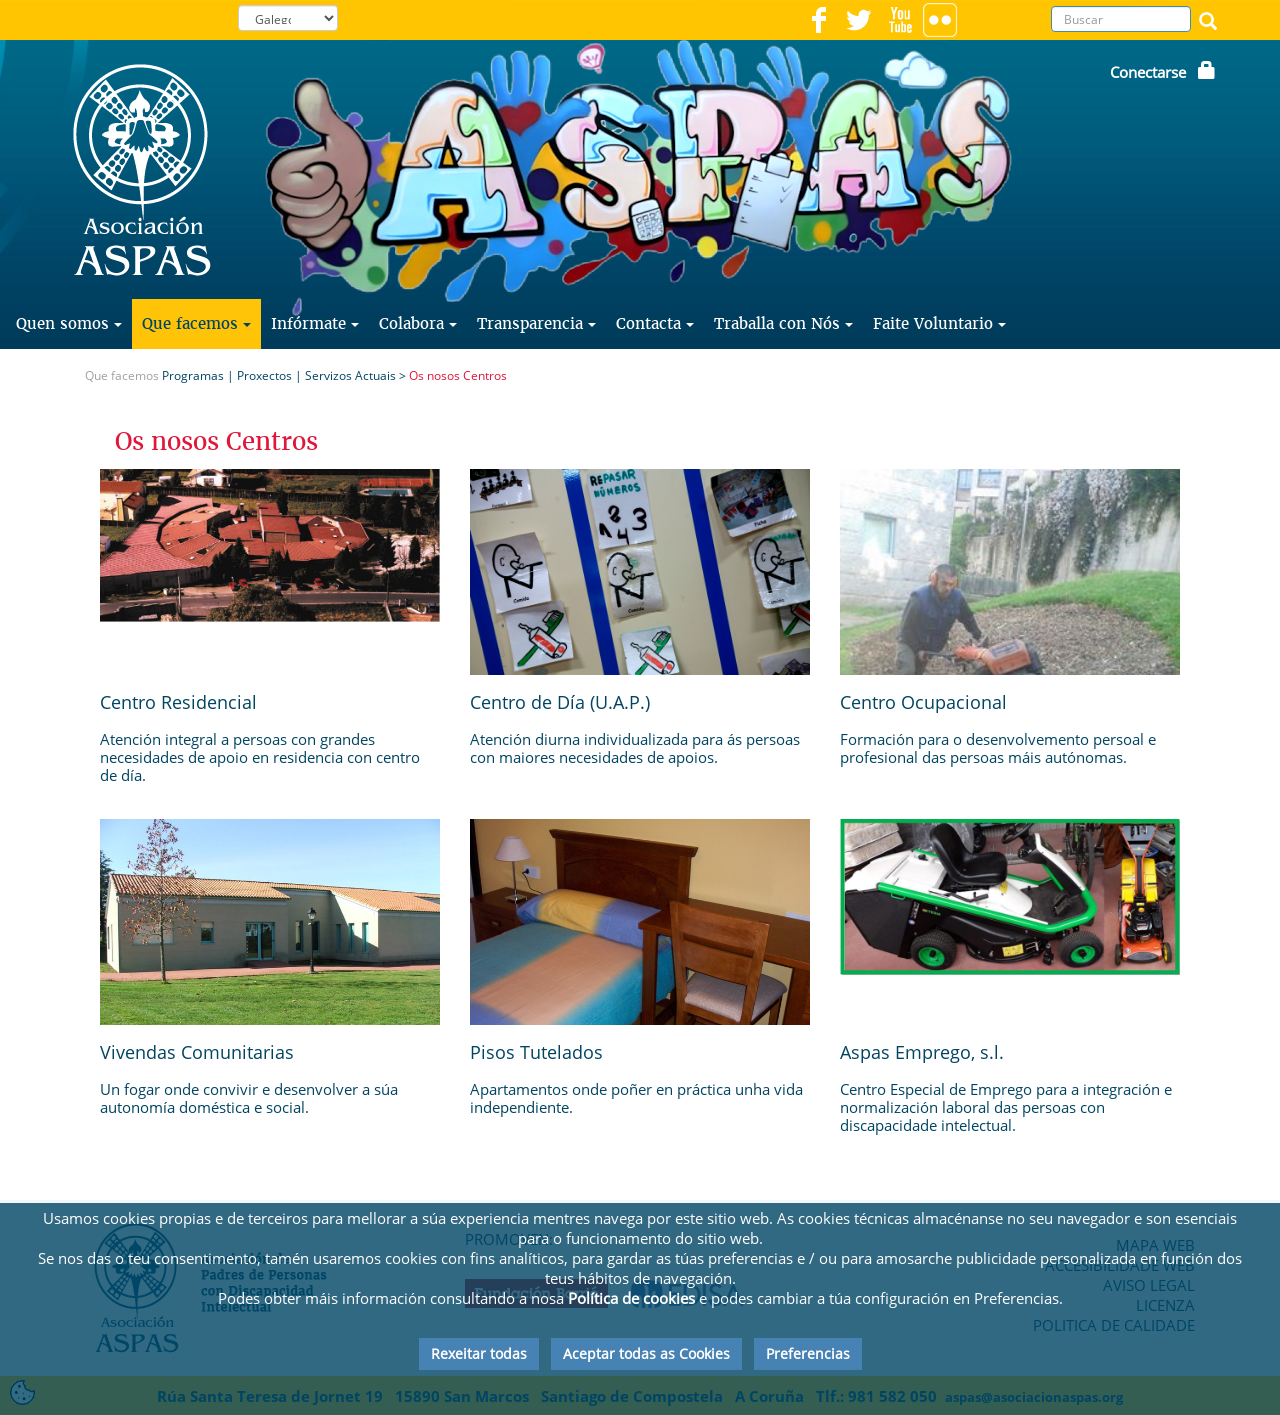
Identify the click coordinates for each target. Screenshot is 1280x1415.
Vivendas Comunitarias (197, 1052)
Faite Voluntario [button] (939, 323)
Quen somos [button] (69, 323)
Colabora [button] (418, 323)
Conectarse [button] (1163, 72)
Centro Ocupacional (923, 702)
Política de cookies (631, 1298)
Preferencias (808, 1353)
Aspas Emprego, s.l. (922, 1052)
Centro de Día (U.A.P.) (560, 702)
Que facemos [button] (196, 323)
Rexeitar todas (479, 1353)
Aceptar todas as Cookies (646, 1353)
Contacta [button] (655, 323)
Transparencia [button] (536, 323)
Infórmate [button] (315, 323)
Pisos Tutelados (536, 1052)
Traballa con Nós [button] (783, 323)
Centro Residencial (178, 702)
